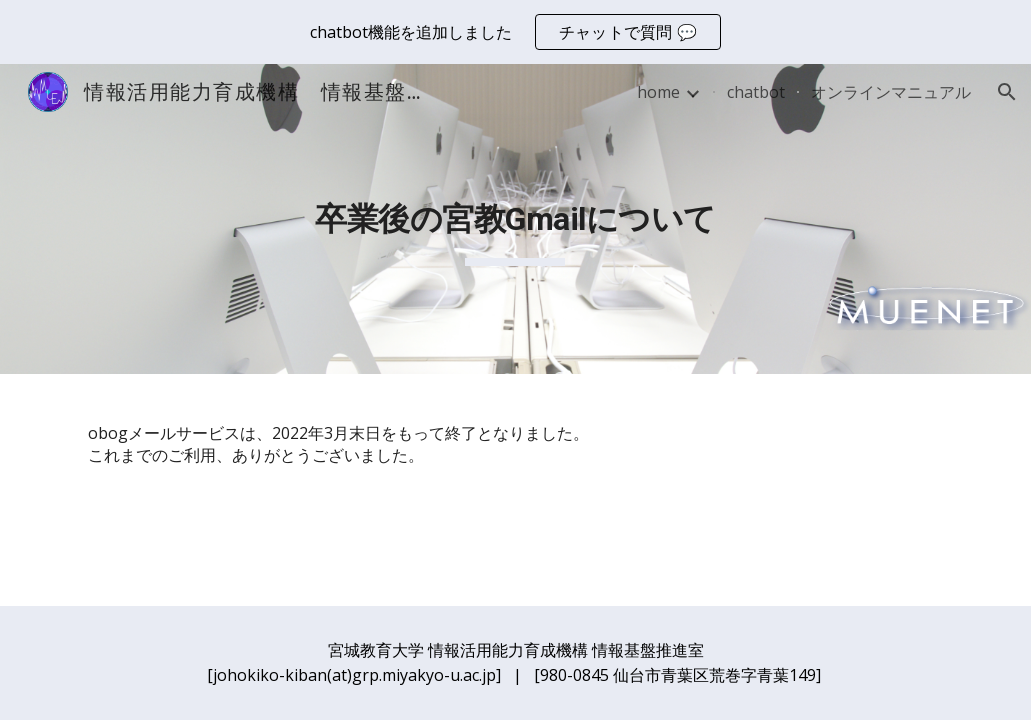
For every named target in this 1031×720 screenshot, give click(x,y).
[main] (516, 219)
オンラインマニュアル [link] (891, 92)
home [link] (658, 92)
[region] (515, 32)
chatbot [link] (756, 92)
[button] (1007, 92)
